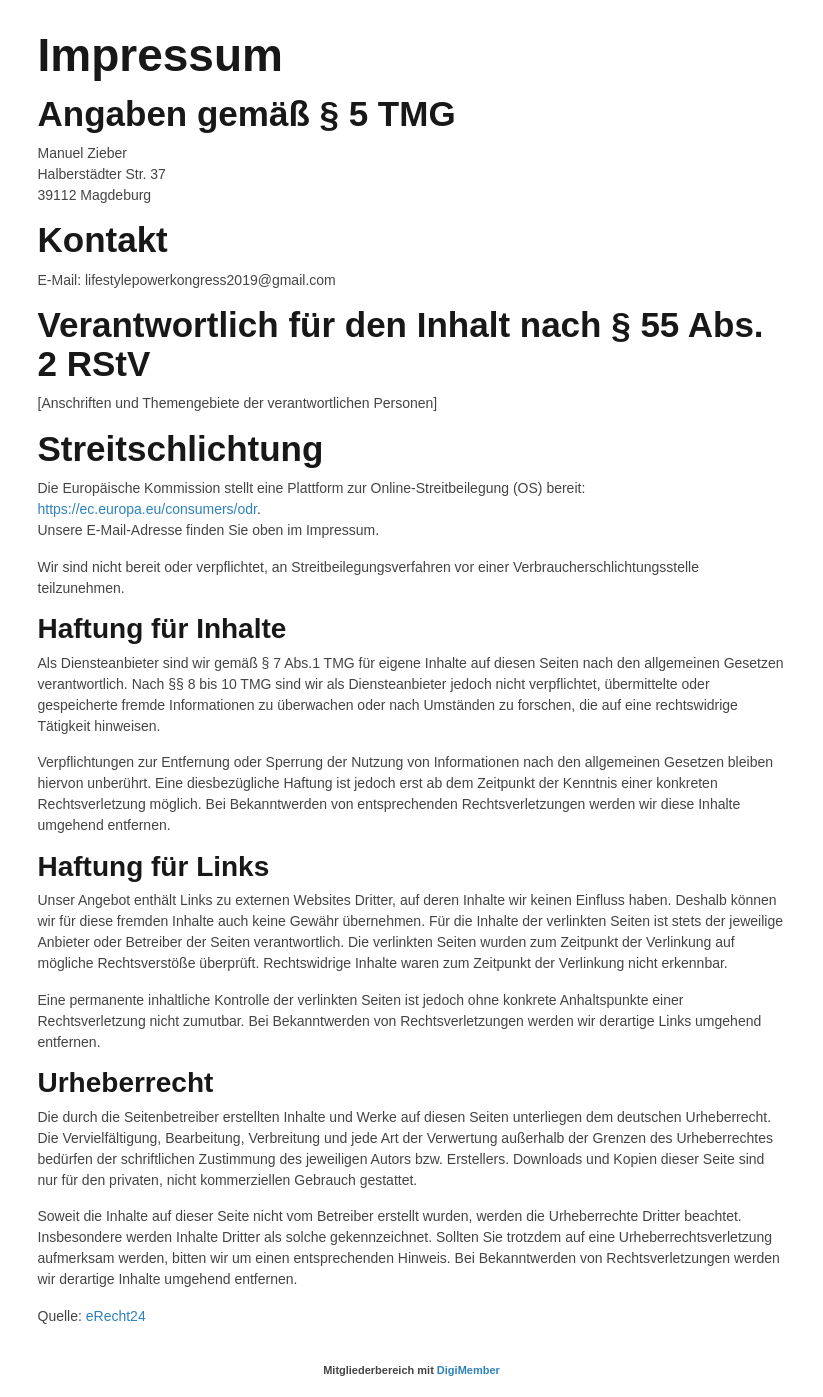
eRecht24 (116, 1316)
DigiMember (468, 1370)
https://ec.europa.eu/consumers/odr (147, 509)
